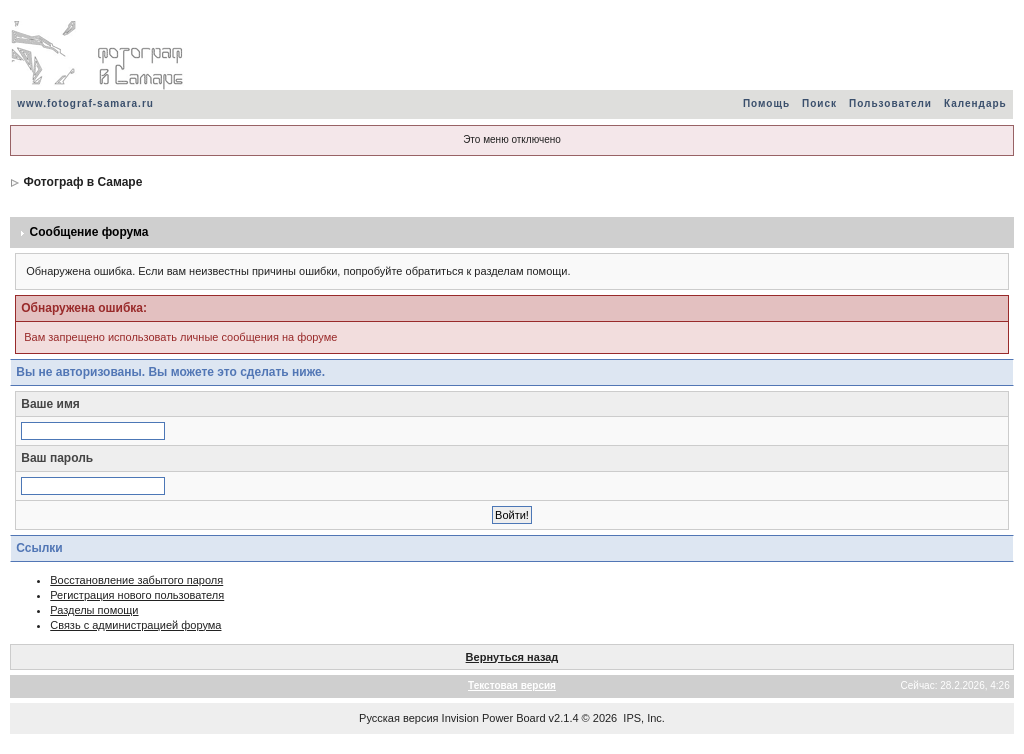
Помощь (766, 103)
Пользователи (890, 103)
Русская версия (398, 718)
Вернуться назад (512, 657)
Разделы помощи (94, 610)
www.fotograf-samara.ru (85, 103)
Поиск (819, 103)
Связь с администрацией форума (135, 625)
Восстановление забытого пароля (136, 580)
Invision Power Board (494, 718)
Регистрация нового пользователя (137, 595)
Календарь (975, 103)
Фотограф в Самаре (83, 182)
